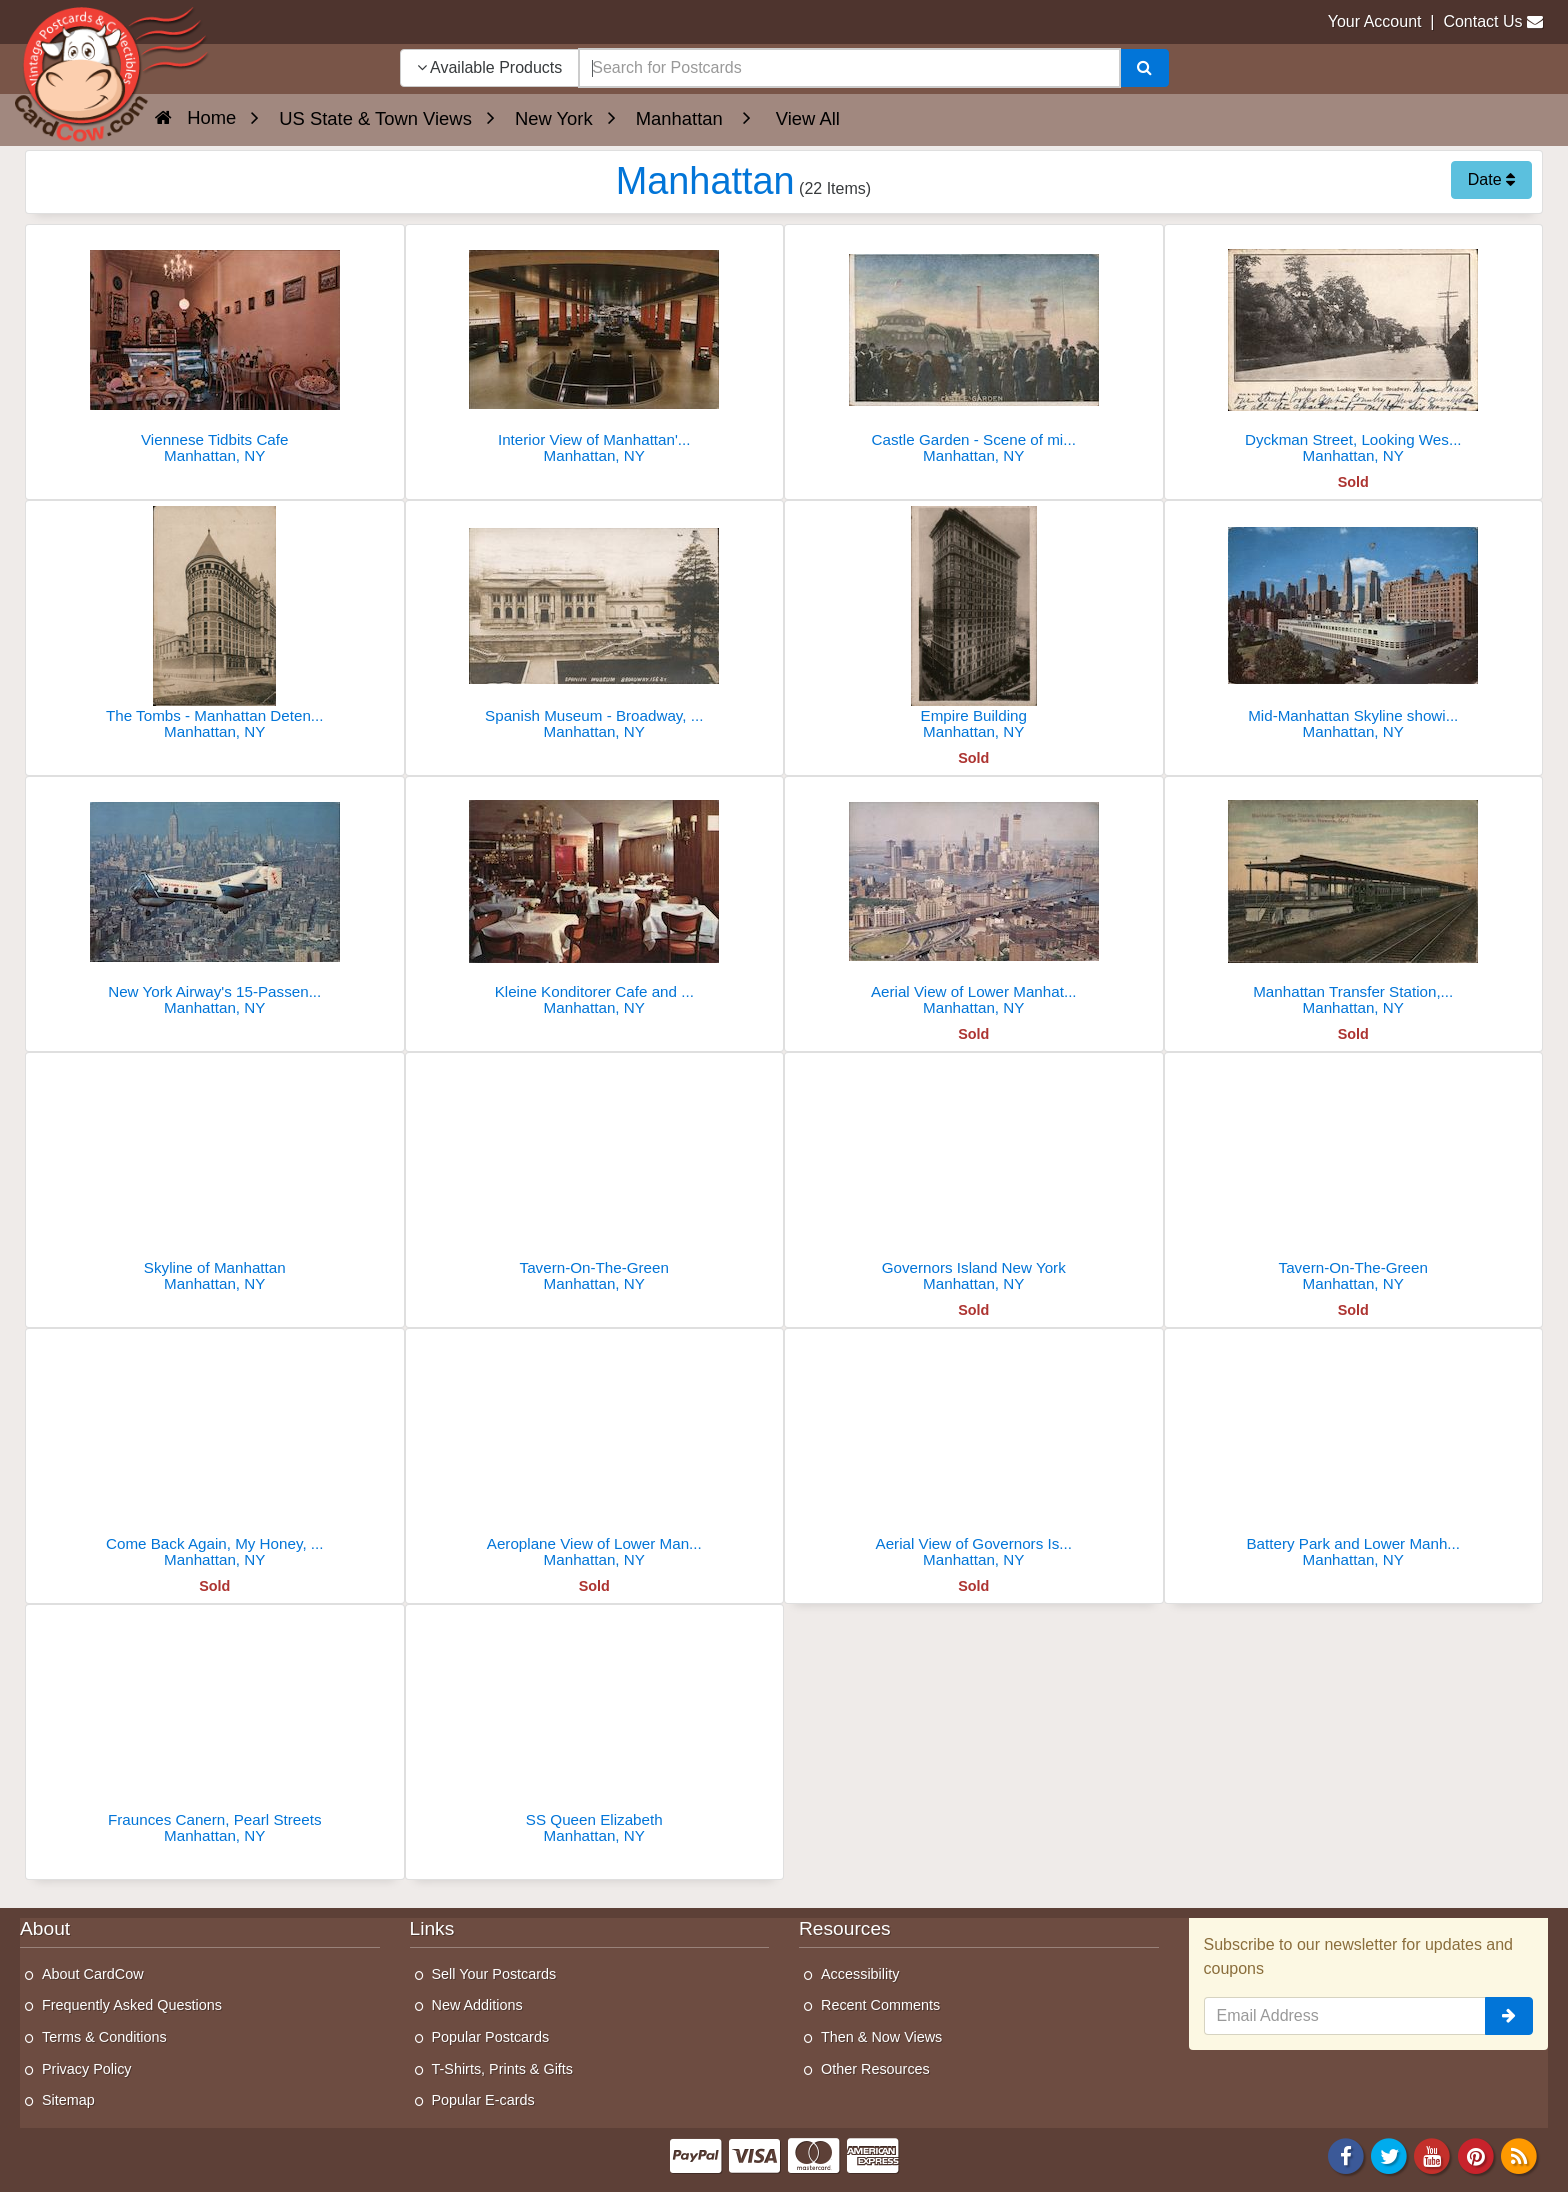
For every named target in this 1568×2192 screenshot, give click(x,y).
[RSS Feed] (1519, 2154)
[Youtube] (1433, 2154)
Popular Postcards (491, 2037)
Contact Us (1482, 21)
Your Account (1375, 21)
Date (1491, 179)
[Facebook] (1346, 2154)
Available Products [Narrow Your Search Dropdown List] (490, 67)
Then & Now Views (881, 2037)
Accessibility (860, 1974)
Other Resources (875, 2069)
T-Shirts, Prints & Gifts (503, 2069)
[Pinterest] (1476, 2154)
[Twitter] (1389, 2154)
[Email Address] (1345, 2016)
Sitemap (68, 2100)
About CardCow (93, 1974)
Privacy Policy (87, 2069)
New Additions (477, 2005)
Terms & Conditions (104, 2037)
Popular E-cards (483, 2100)
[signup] (1509, 2016)
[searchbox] (849, 68)
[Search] (1144, 68)
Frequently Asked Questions (132, 2005)
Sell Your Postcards (494, 1974)
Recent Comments (880, 2005)
